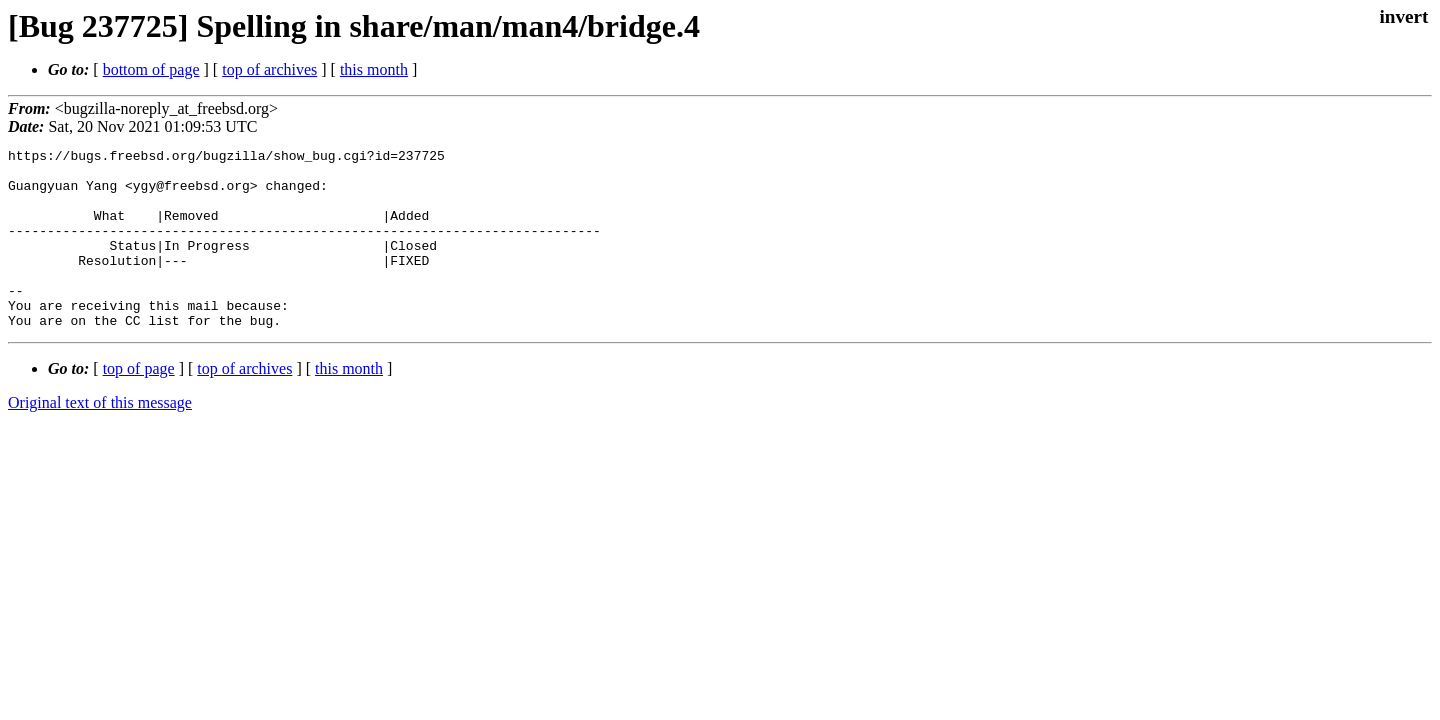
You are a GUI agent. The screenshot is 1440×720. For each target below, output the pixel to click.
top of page (139, 404)
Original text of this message (100, 438)
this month (374, 69)
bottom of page (151, 69)
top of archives (269, 69)
